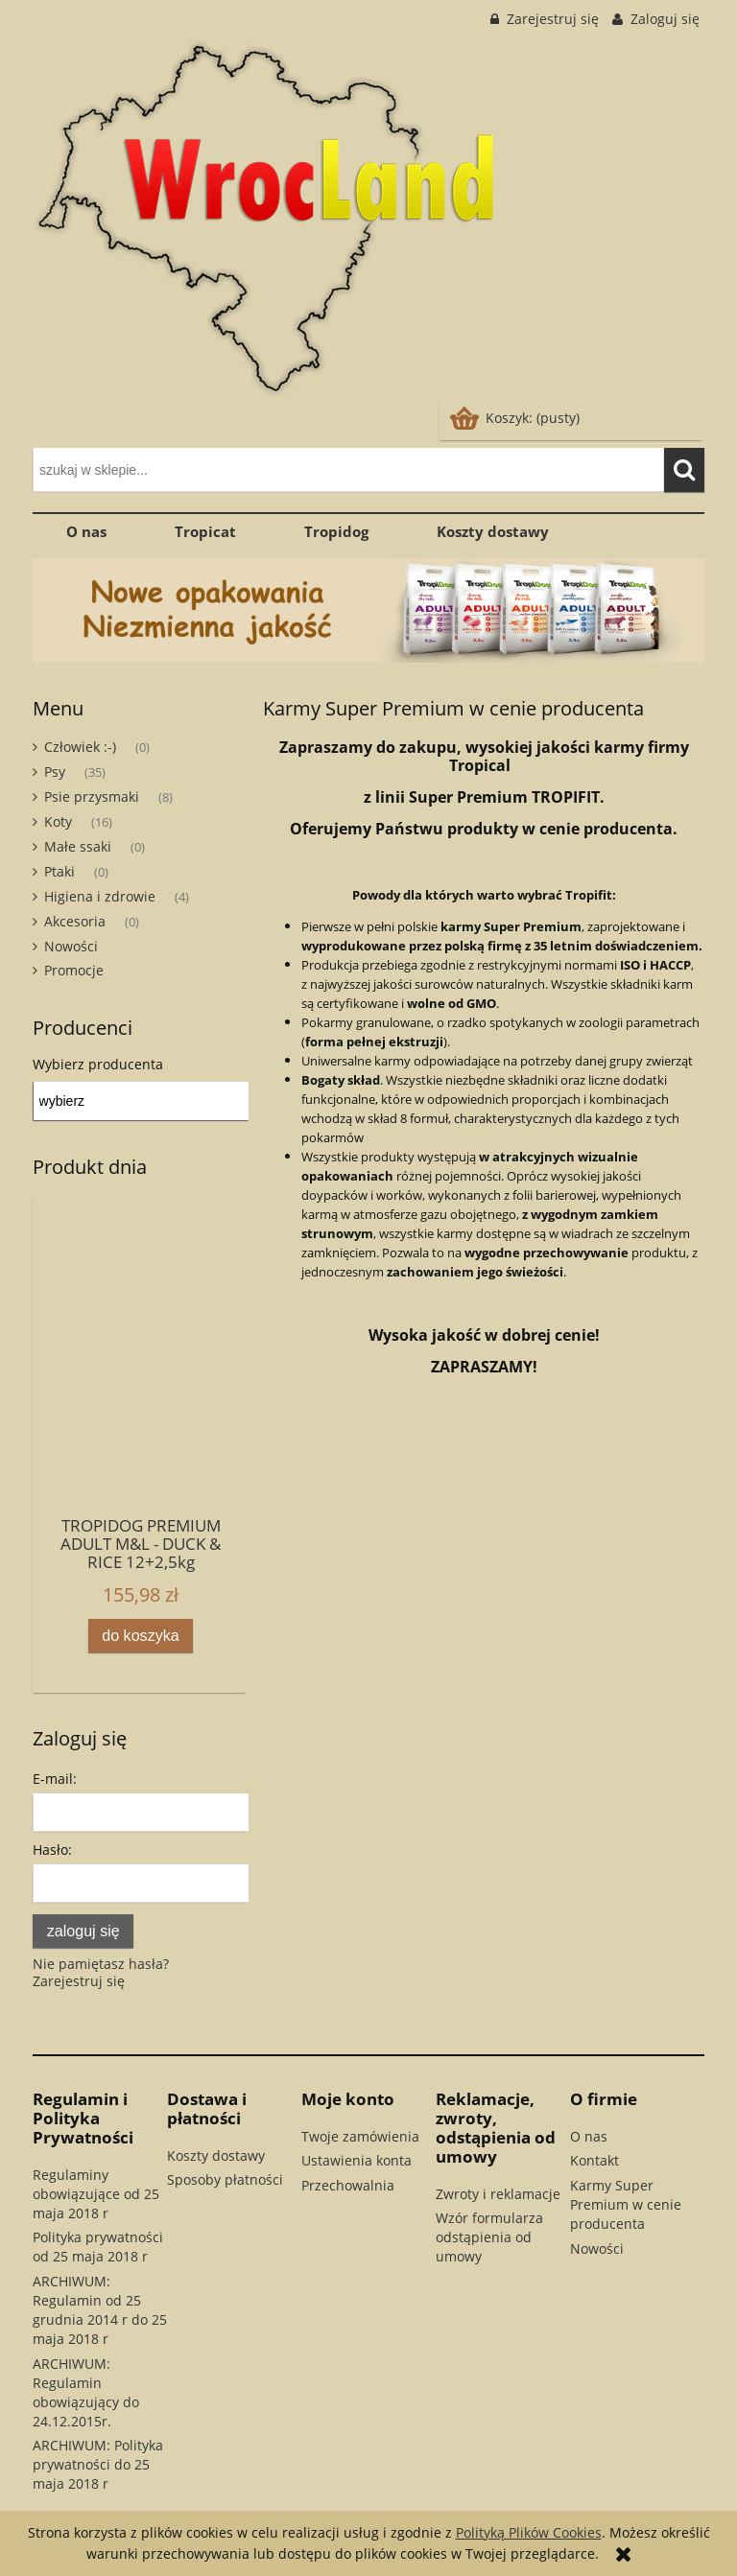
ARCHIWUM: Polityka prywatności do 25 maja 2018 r (98, 2464)
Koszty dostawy (216, 2155)
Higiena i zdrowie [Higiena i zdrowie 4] (99, 896)
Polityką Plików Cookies (529, 2532)
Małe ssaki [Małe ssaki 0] (77, 846)
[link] (368, 610)
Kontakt (594, 2160)
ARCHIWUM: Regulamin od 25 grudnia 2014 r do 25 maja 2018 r (100, 2310)
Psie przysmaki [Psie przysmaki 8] (91, 796)
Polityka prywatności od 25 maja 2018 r (98, 2246)
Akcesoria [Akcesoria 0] (75, 921)
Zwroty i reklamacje (498, 2194)
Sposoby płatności (225, 2179)
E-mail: (55, 1778)
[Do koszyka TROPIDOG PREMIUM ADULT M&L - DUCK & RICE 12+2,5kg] (141, 1635)
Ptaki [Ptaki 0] (59, 871)
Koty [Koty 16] (58, 821)
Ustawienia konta (356, 2160)
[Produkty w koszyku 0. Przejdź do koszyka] (516, 418)
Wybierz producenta (98, 1064)
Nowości (71, 946)
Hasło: (52, 1849)
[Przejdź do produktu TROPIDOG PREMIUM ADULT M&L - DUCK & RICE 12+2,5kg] (140, 1402)
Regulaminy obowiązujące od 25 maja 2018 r (96, 2194)
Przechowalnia (347, 2185)
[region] (368, 610)
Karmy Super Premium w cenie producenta (625, 2204)
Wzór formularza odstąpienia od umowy (489, 2237)
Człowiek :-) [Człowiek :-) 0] (80, 747)
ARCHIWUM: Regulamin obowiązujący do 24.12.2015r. (86, 2392)
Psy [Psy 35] (54, 771)
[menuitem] (87, 531)
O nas (588, 2136)
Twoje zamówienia (360, 2136)
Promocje (74, 970)
